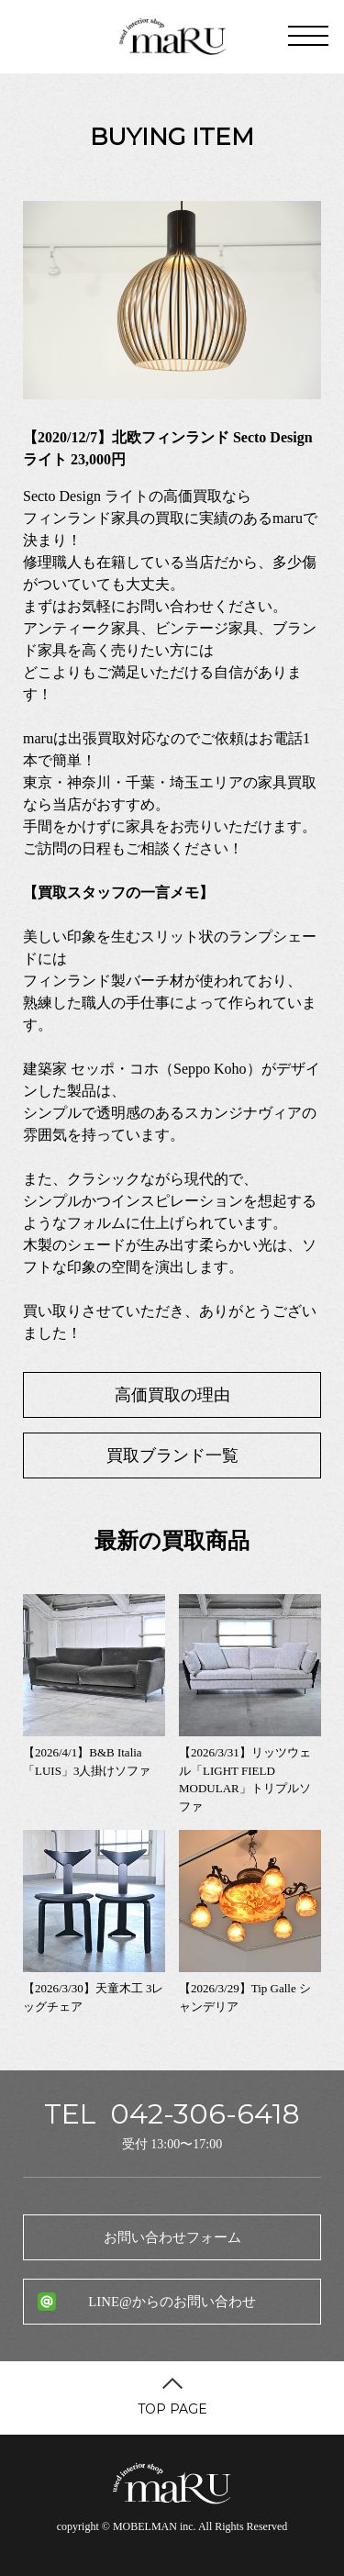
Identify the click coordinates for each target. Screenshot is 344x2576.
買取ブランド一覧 (172, 1455)
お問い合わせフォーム (172, 2237)
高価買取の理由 (172, 1395)
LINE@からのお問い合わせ (171, 2301)
